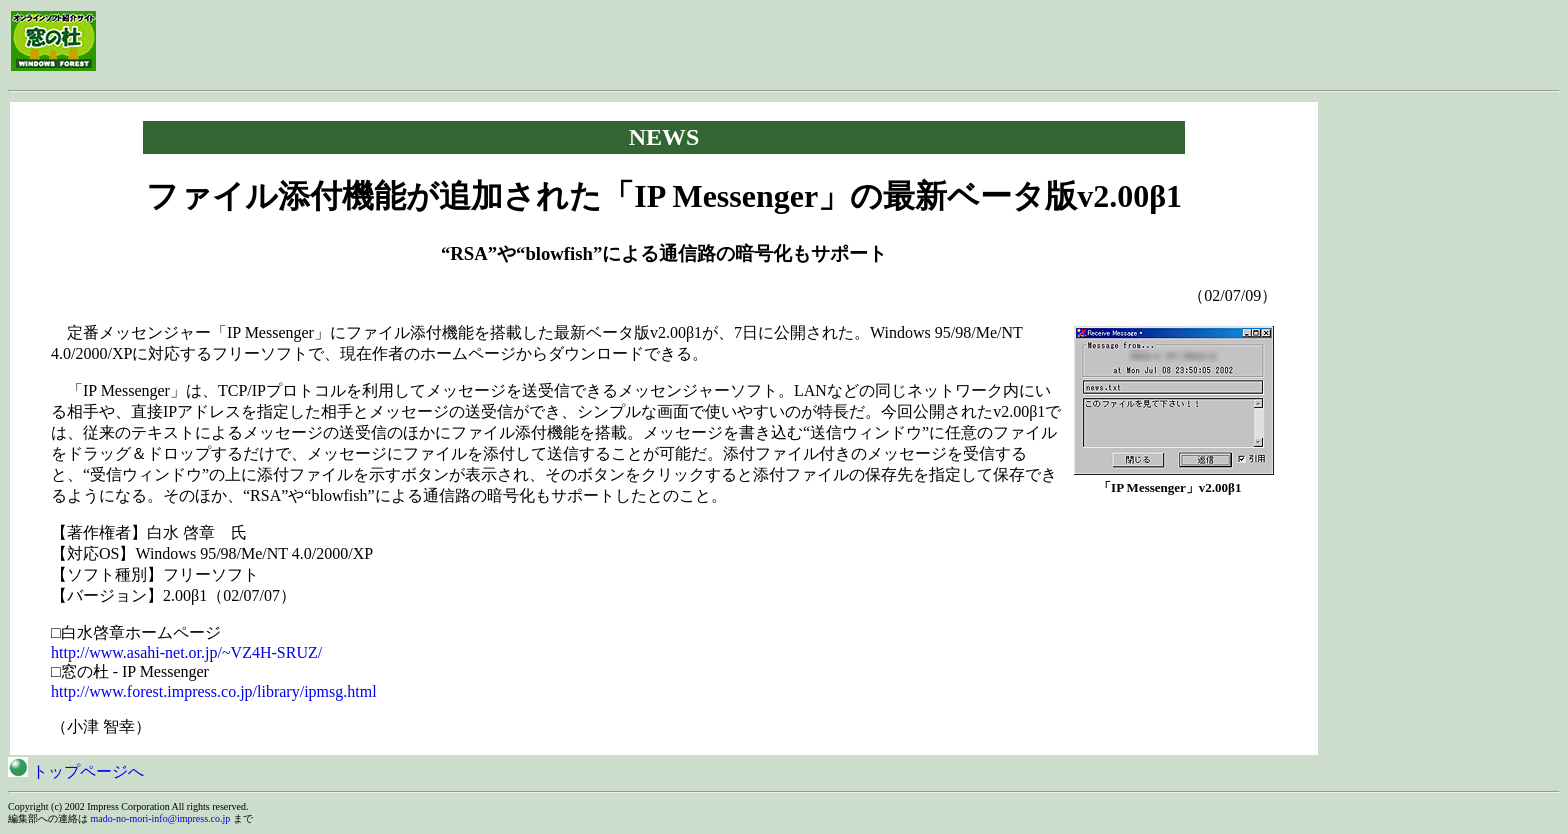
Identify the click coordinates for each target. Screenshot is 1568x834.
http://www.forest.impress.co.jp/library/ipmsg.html (214, 691)
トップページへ (76, 771)
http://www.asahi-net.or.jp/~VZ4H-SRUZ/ (186, 652)
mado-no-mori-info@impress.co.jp (161, 818)
